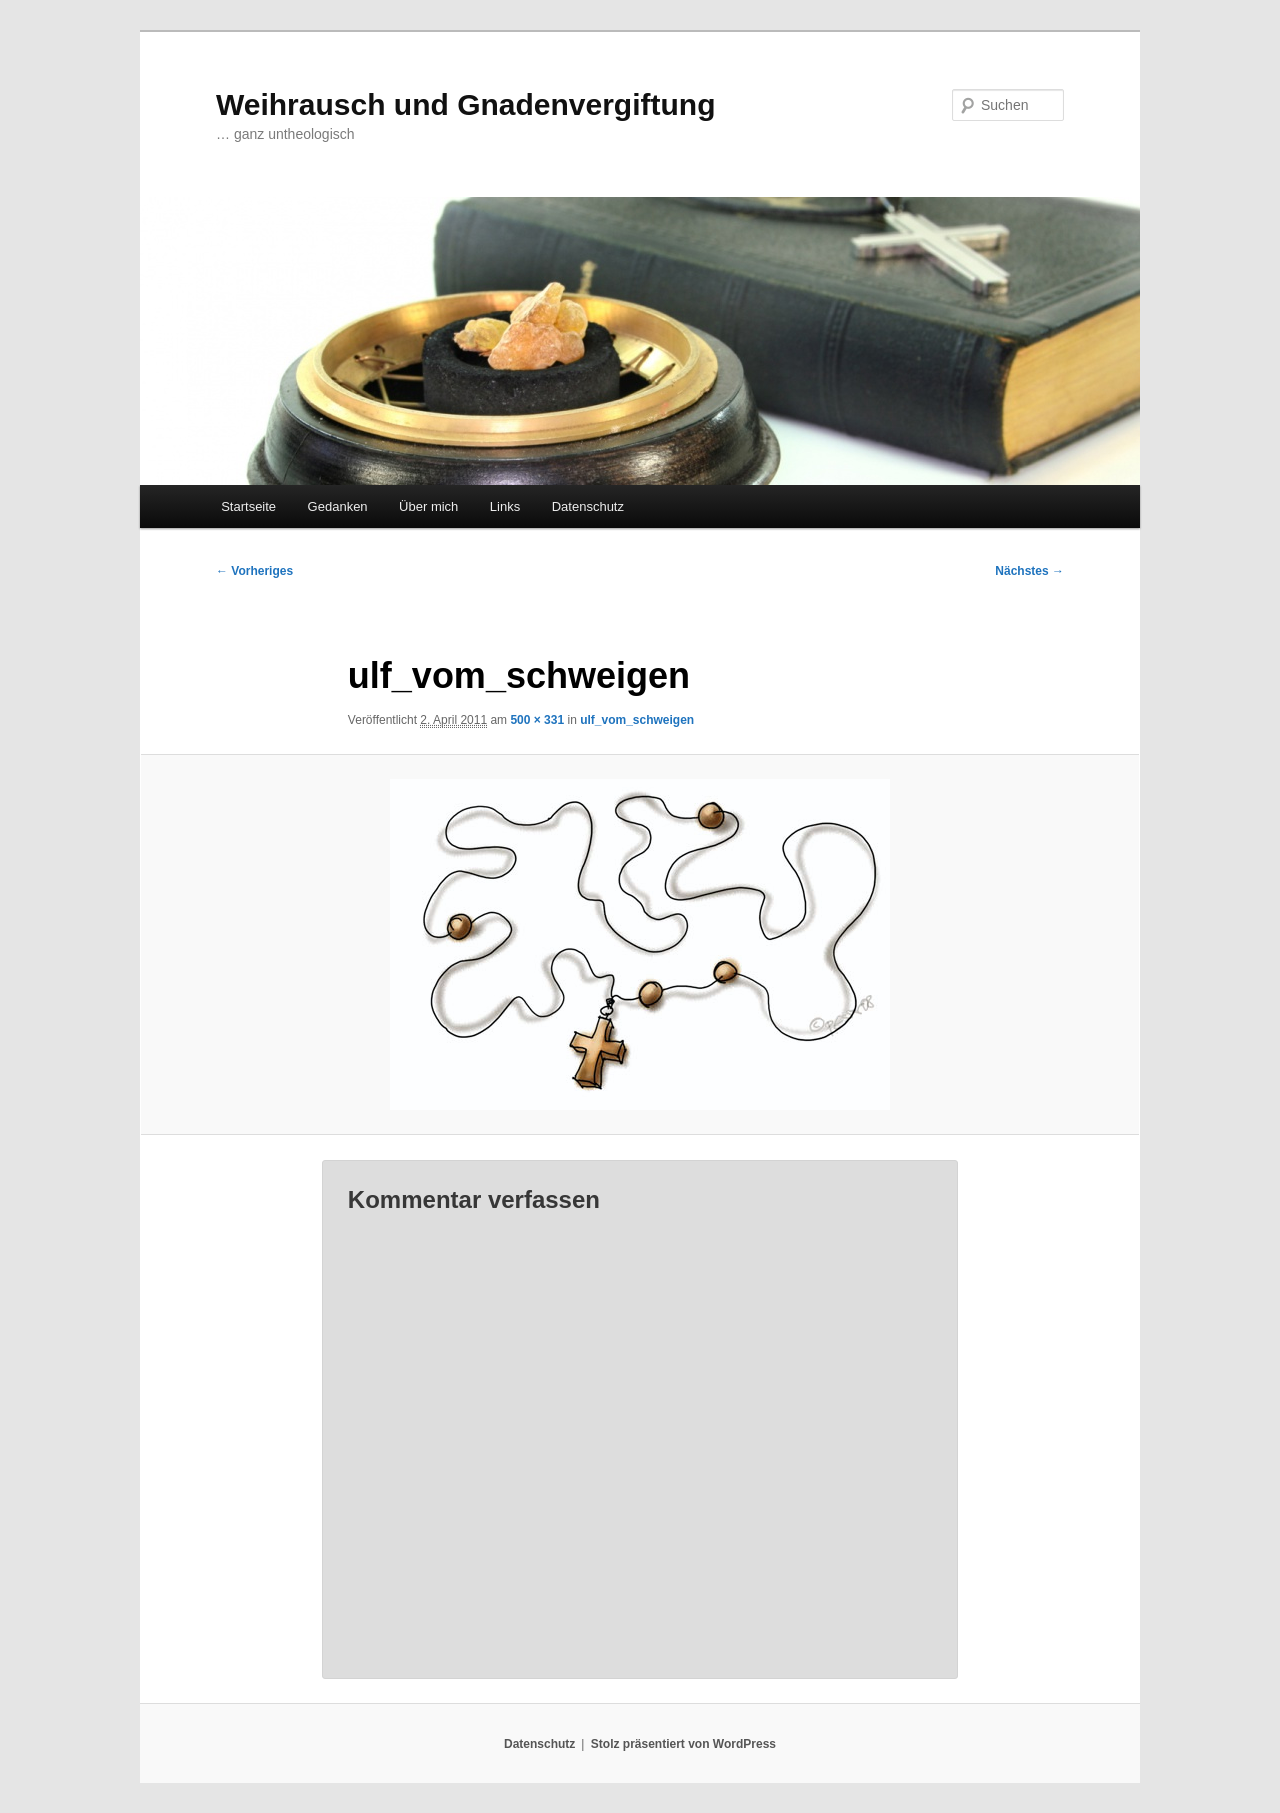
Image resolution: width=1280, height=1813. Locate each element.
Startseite (248, 506)
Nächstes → (1029, 571)
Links (505, 506)
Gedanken (338, 506)
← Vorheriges (254, 571)
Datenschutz (588, 506)
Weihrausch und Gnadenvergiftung (465, 104)
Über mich (428, 506)
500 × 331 (537, 720)
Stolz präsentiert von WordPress (683, 1744)
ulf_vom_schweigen (637, 720)
